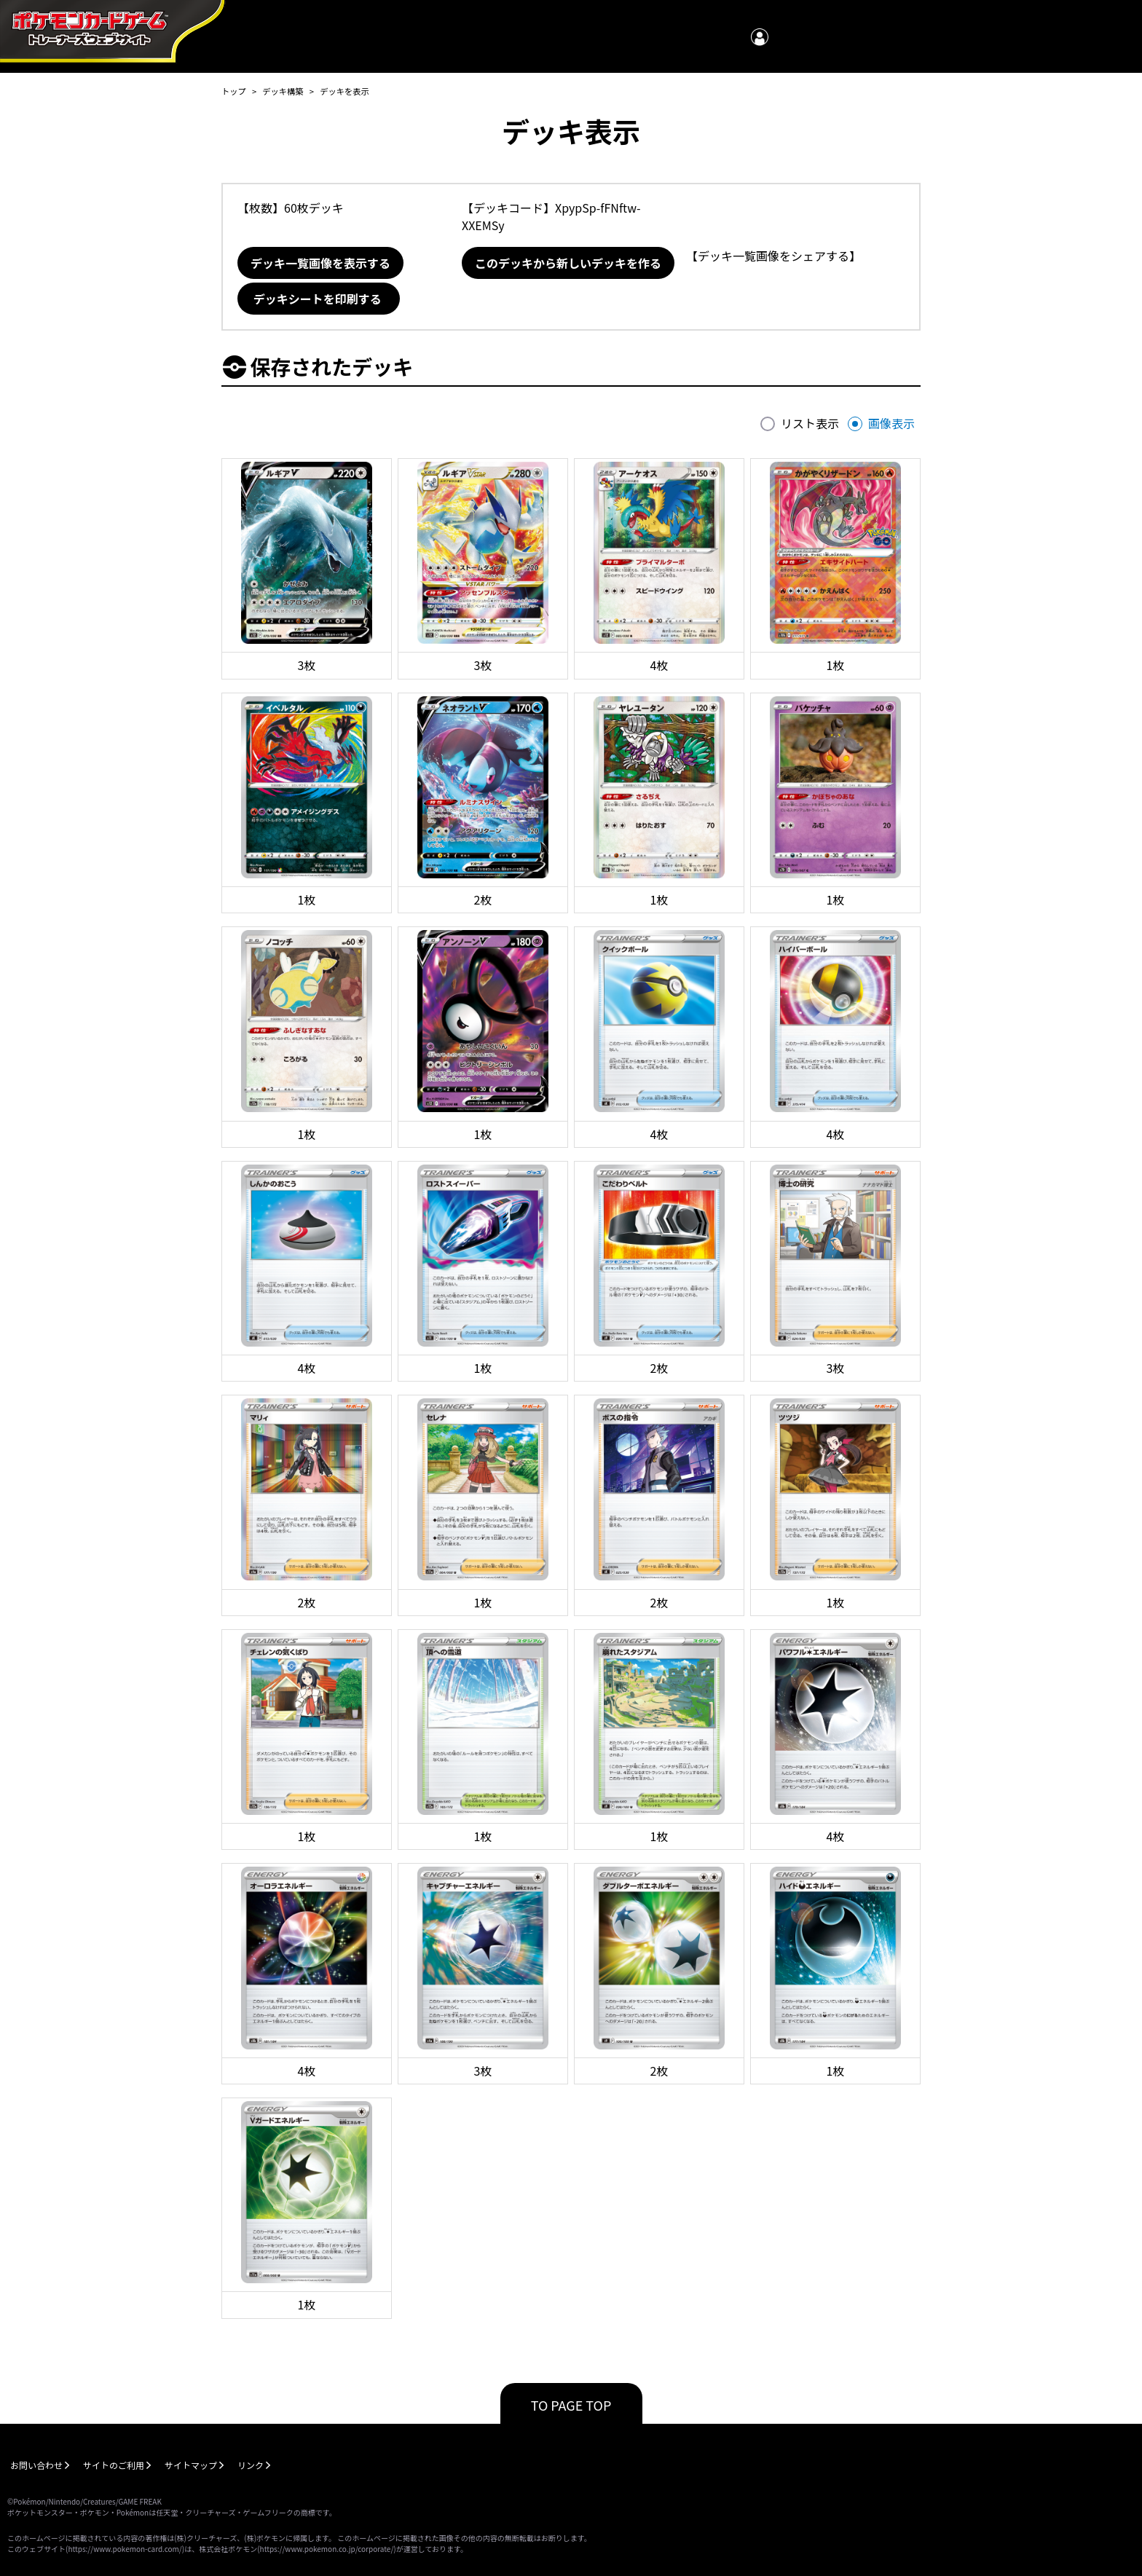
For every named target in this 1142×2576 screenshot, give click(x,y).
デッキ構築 (282, 91)
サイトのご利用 (113, 2465)
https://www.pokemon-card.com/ (124, 2548)
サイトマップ (191, 2465)
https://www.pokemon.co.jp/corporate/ (327, 2548)
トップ (233, 91)
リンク (250, 2465)
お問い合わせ (36, 2465)
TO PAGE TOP (571, 2404)
